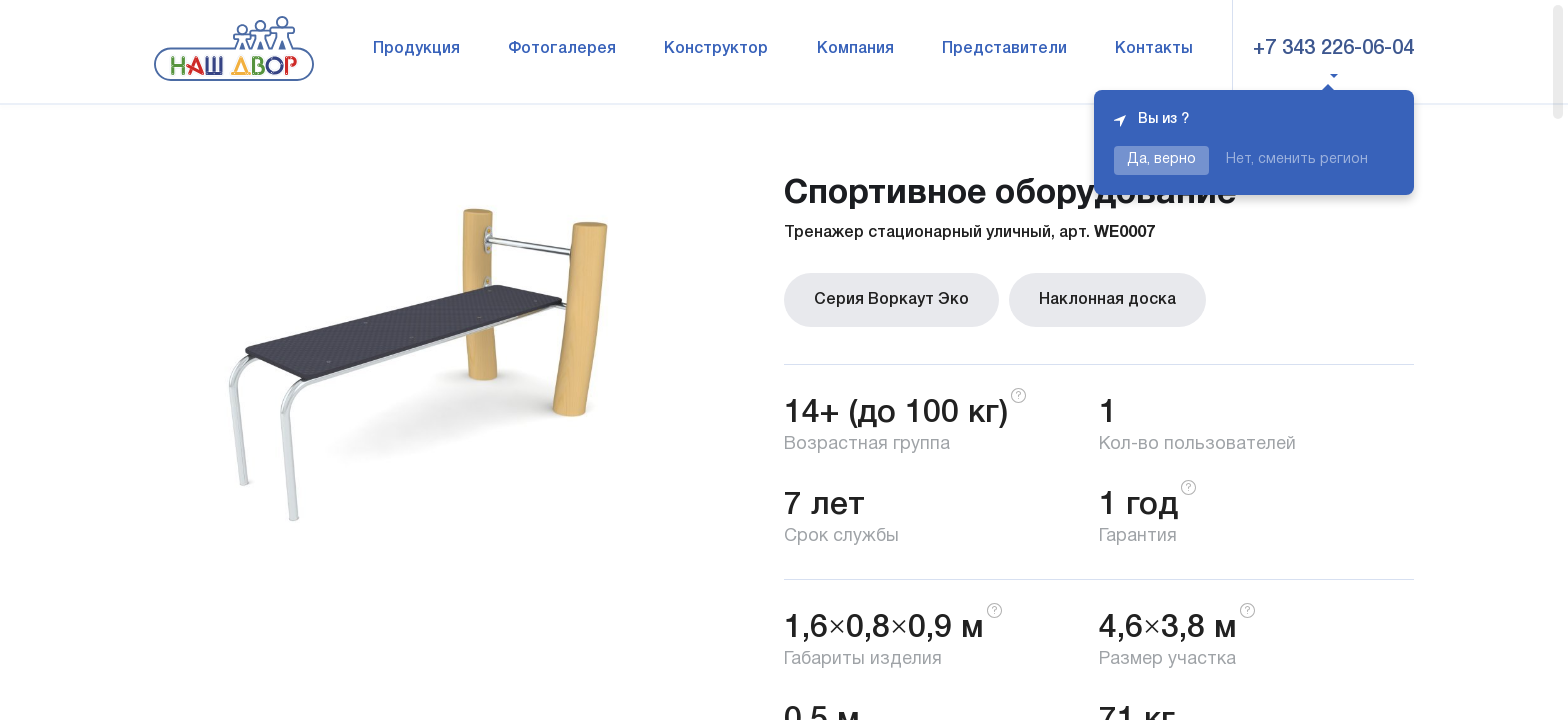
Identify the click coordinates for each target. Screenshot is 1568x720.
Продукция (416, 49)
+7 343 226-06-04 (1333, 49)
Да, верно (1161, 159)
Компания (855, 49)
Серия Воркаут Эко (891, 300)
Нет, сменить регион (1297, 159)
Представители (1004, 49)
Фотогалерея (562, 49)
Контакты (1154, 49)
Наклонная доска (1107, 300)
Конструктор (716, 49)
